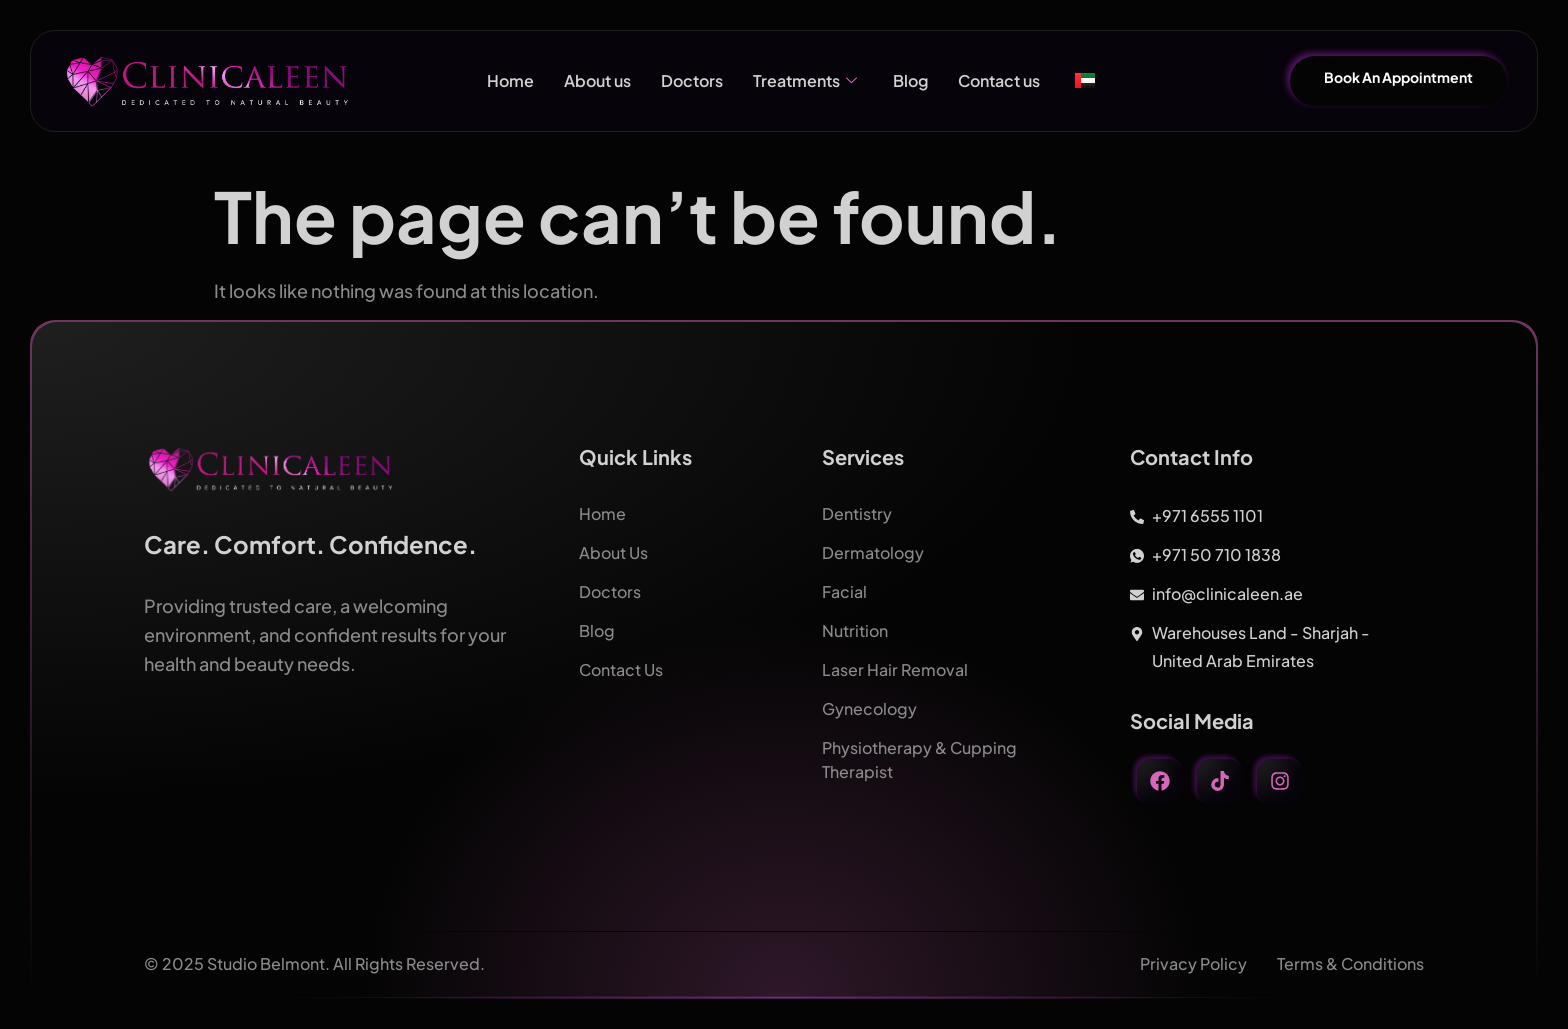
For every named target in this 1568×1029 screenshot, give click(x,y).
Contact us (999, 80)
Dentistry (857, 513)
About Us (613, 552)
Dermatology (873, 552)
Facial (844, 591)
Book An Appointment (1398, 77)
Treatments (805, 81)
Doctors (692, 80)
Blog (910, 80)
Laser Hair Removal (895, 669)
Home (510, 80)
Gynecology (869, 708)
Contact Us (621, 669)
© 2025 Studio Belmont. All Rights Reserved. (314, 963)
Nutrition (855, 630)
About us (597, 80)
